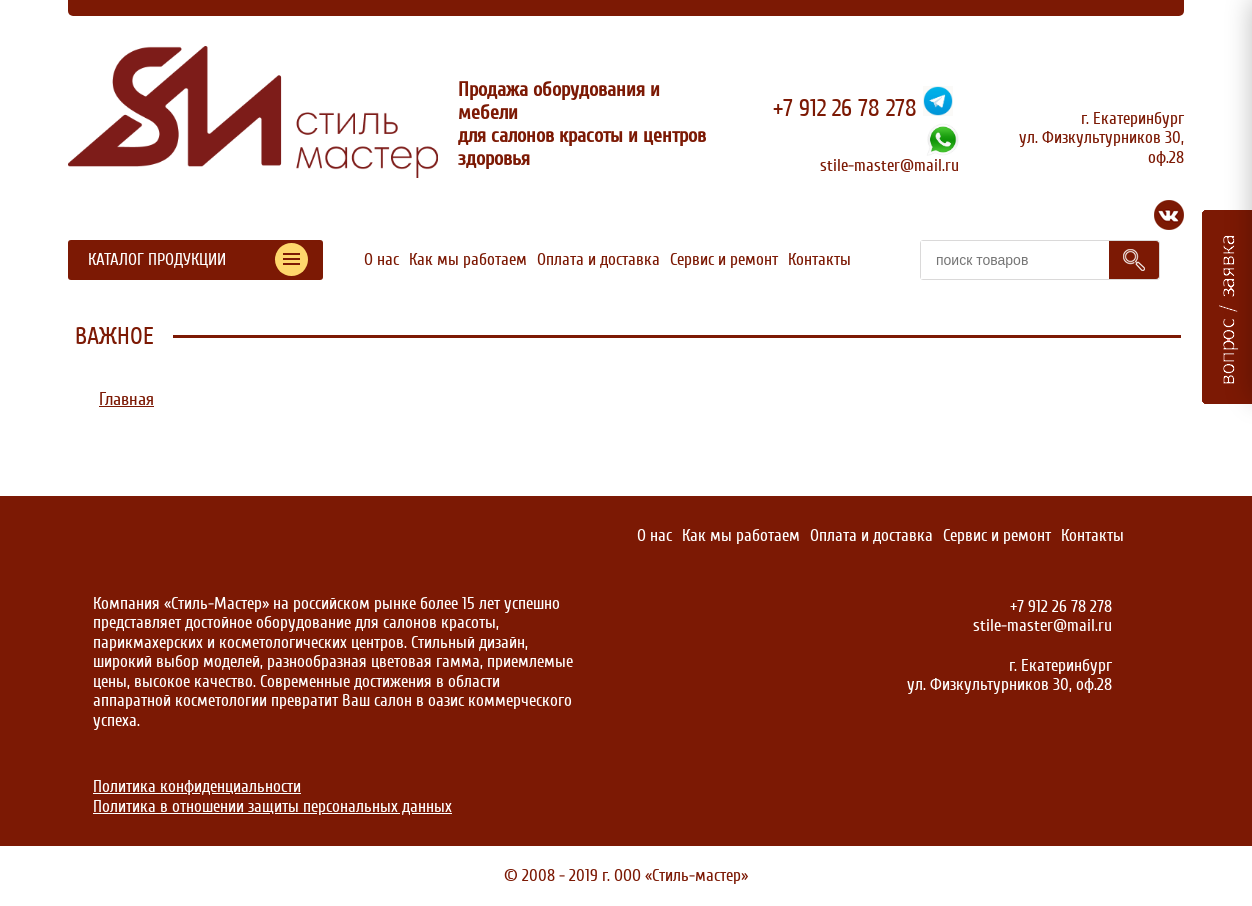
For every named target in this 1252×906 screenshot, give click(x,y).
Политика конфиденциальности (197, 786)
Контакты (819, 259)
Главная (126, 399)
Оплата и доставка (598, 259)
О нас (381, 259)
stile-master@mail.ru (889, 165)
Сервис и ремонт (724, 259)
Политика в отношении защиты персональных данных (272, 806)
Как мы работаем (468, 259)
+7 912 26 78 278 (845, 108)
